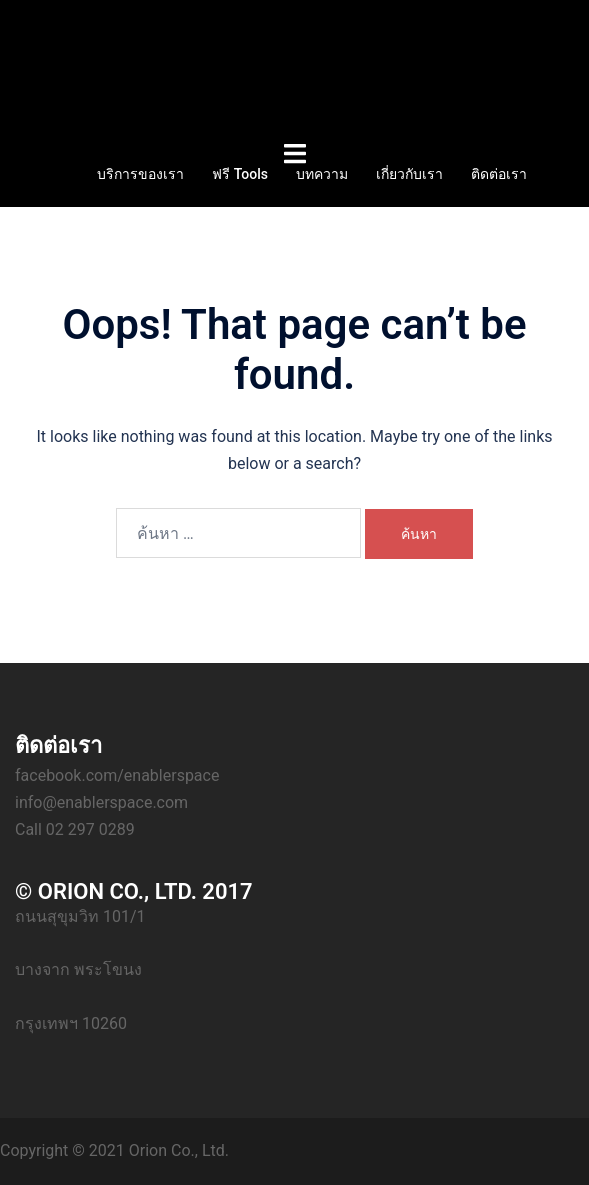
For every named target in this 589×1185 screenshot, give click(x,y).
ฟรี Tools (240, 174)
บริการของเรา (140, 174)
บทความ (322, 174)
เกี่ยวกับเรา (409, 174)
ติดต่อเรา (499, 174)
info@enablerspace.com (101, 802)
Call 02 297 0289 (75, 829)
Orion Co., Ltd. (179, 1150)
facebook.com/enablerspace (117, 775)
